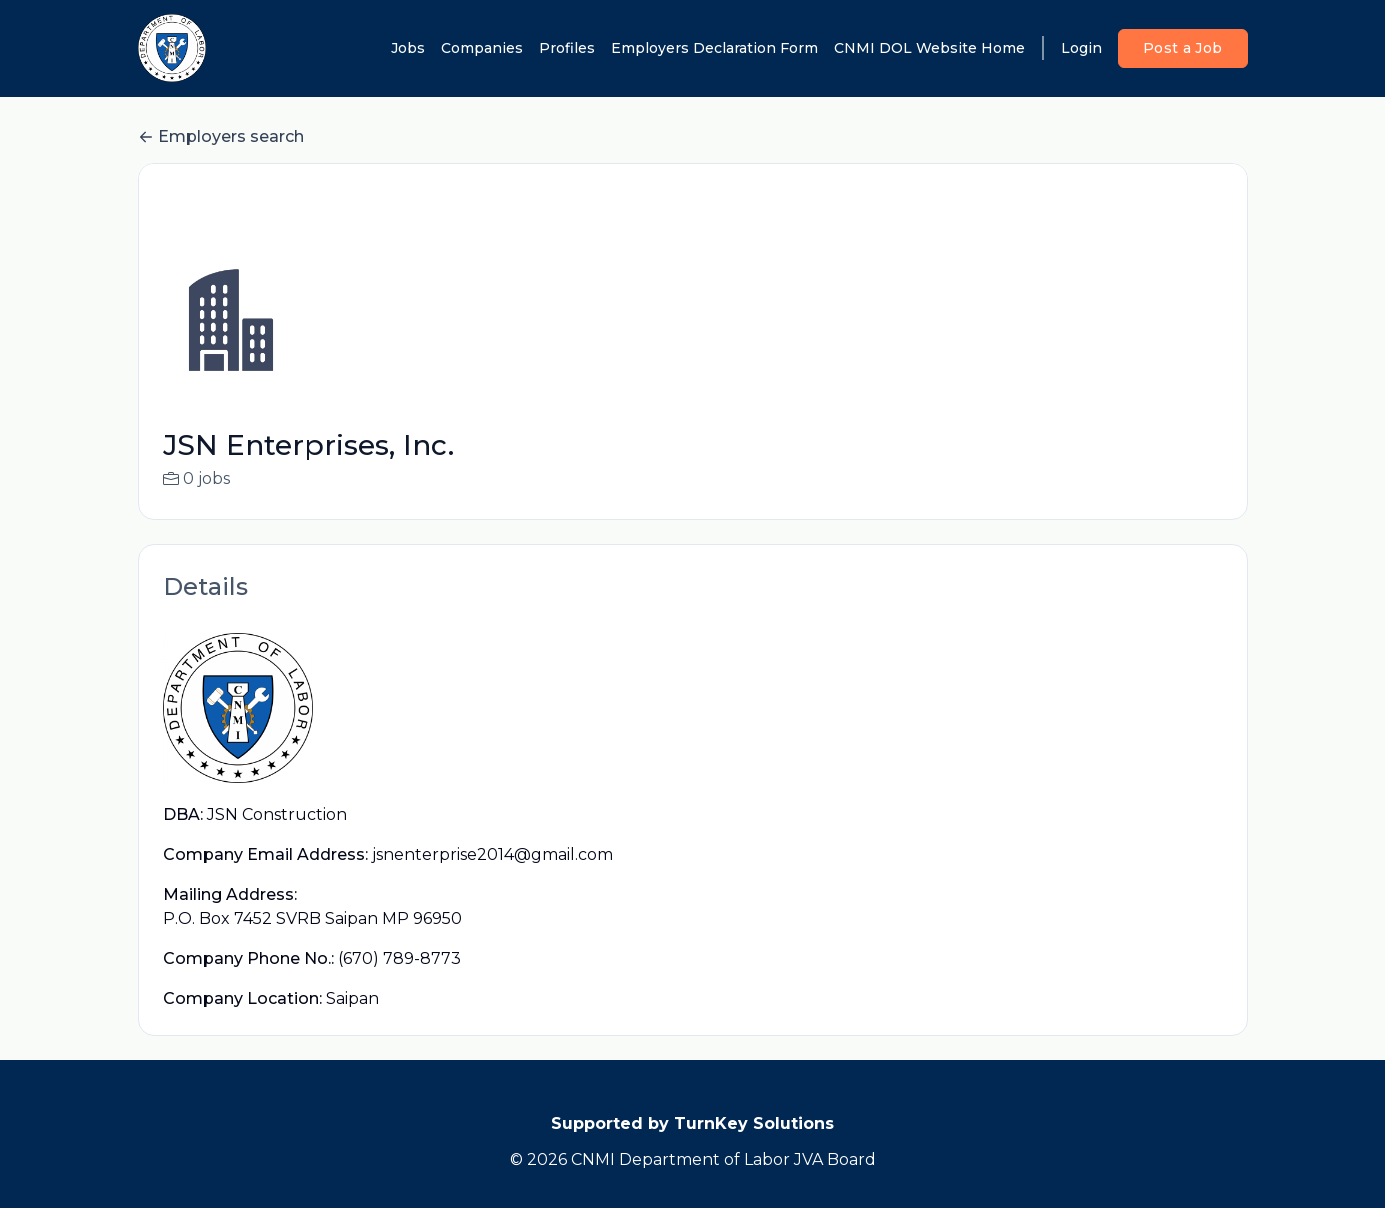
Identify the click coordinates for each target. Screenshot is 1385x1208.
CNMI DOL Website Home (929, 48)
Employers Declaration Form (714, 48)
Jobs (408, 48)
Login (1081, 48)
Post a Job (1183, 48)
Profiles (567, 48)
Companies (482, 48)
